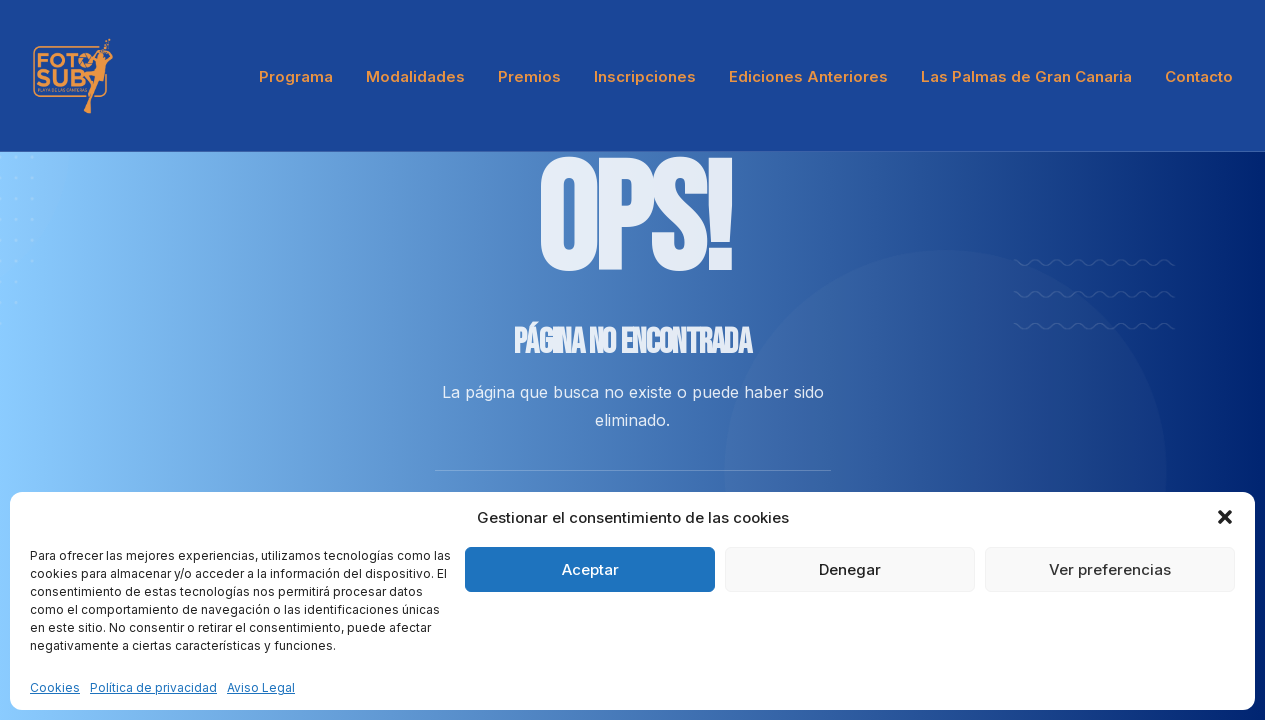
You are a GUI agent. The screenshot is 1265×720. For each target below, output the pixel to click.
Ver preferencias (1110, 569)
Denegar (850, 569)
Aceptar (590, 569)
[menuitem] (303, 76)
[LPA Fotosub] (73, 76)
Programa (296, 76)
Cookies (55, 687)
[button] (1225, 517)
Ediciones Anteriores (808, 76)
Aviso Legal (261, 687)
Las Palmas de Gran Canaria (1026, 76)
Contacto (1199, 76)
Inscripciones (645, 76)
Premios (529, 76)
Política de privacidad (153, 687)
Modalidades (415, 76)
